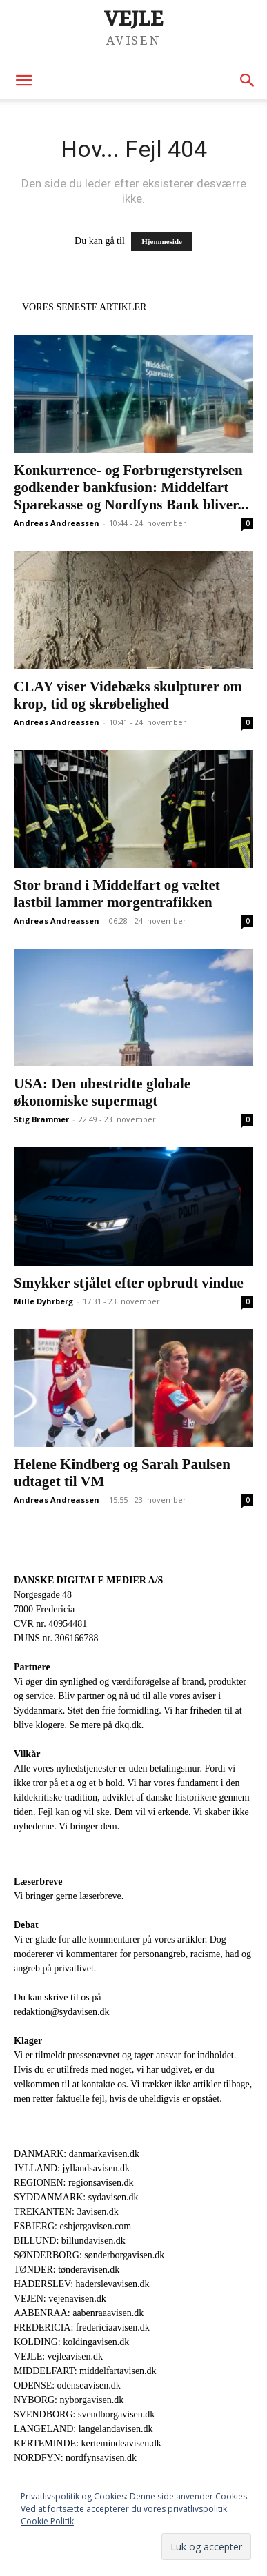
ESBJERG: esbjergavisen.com (72, 2226)
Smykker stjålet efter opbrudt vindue (129, 1283)
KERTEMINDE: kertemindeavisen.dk (87, 2443)
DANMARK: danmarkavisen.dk (76, 2154)
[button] (23, 80)
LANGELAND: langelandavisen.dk (83, 2429)
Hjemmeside (161, 241)
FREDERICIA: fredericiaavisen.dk (82, 2327)
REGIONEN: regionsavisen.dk (73, 2183)
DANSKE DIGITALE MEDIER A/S (88, 1580)
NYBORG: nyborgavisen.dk (68, 2400)
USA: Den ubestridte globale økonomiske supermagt (102, 1092)
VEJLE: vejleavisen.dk (58, 2356)
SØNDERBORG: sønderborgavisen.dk (89, 2255)
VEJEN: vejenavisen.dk (60, 2298)
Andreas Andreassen (56, 523)
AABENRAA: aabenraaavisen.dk (79, 2313)
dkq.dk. (129, 1725)
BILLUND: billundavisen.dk (70, 2240)
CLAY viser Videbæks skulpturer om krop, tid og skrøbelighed (128, 695)
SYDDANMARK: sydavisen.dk (76, 2197)
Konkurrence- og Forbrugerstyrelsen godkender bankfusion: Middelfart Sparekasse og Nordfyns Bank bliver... (131, 487)
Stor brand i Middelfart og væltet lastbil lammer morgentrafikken (117, 894)
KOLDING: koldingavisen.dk (71, 2342)
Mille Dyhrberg (43, 1301)
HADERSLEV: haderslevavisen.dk (81, 2284)
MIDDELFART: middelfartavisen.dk (85, 2371)
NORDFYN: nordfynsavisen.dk (75, 2458)
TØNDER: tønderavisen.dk (66, 2269)
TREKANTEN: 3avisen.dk (66, 2212)
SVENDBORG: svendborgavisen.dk (84, 2414)
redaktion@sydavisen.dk (61, 2012)
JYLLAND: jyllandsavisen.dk (72, 2168)
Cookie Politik (47, 2521)
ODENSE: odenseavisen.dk (67, 2385)
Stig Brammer (41, 1119)
